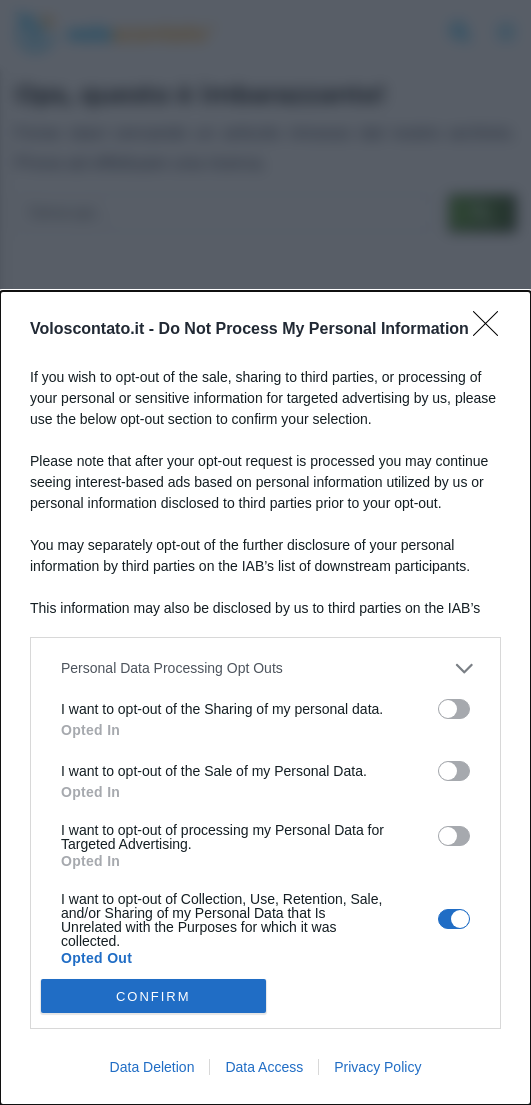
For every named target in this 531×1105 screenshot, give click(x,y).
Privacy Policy (377, 1067)
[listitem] (265, 668)
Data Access (264, 1067)
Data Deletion (152, 1067)
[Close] (492, 330)
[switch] (454, 709)
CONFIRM (153, 996)
